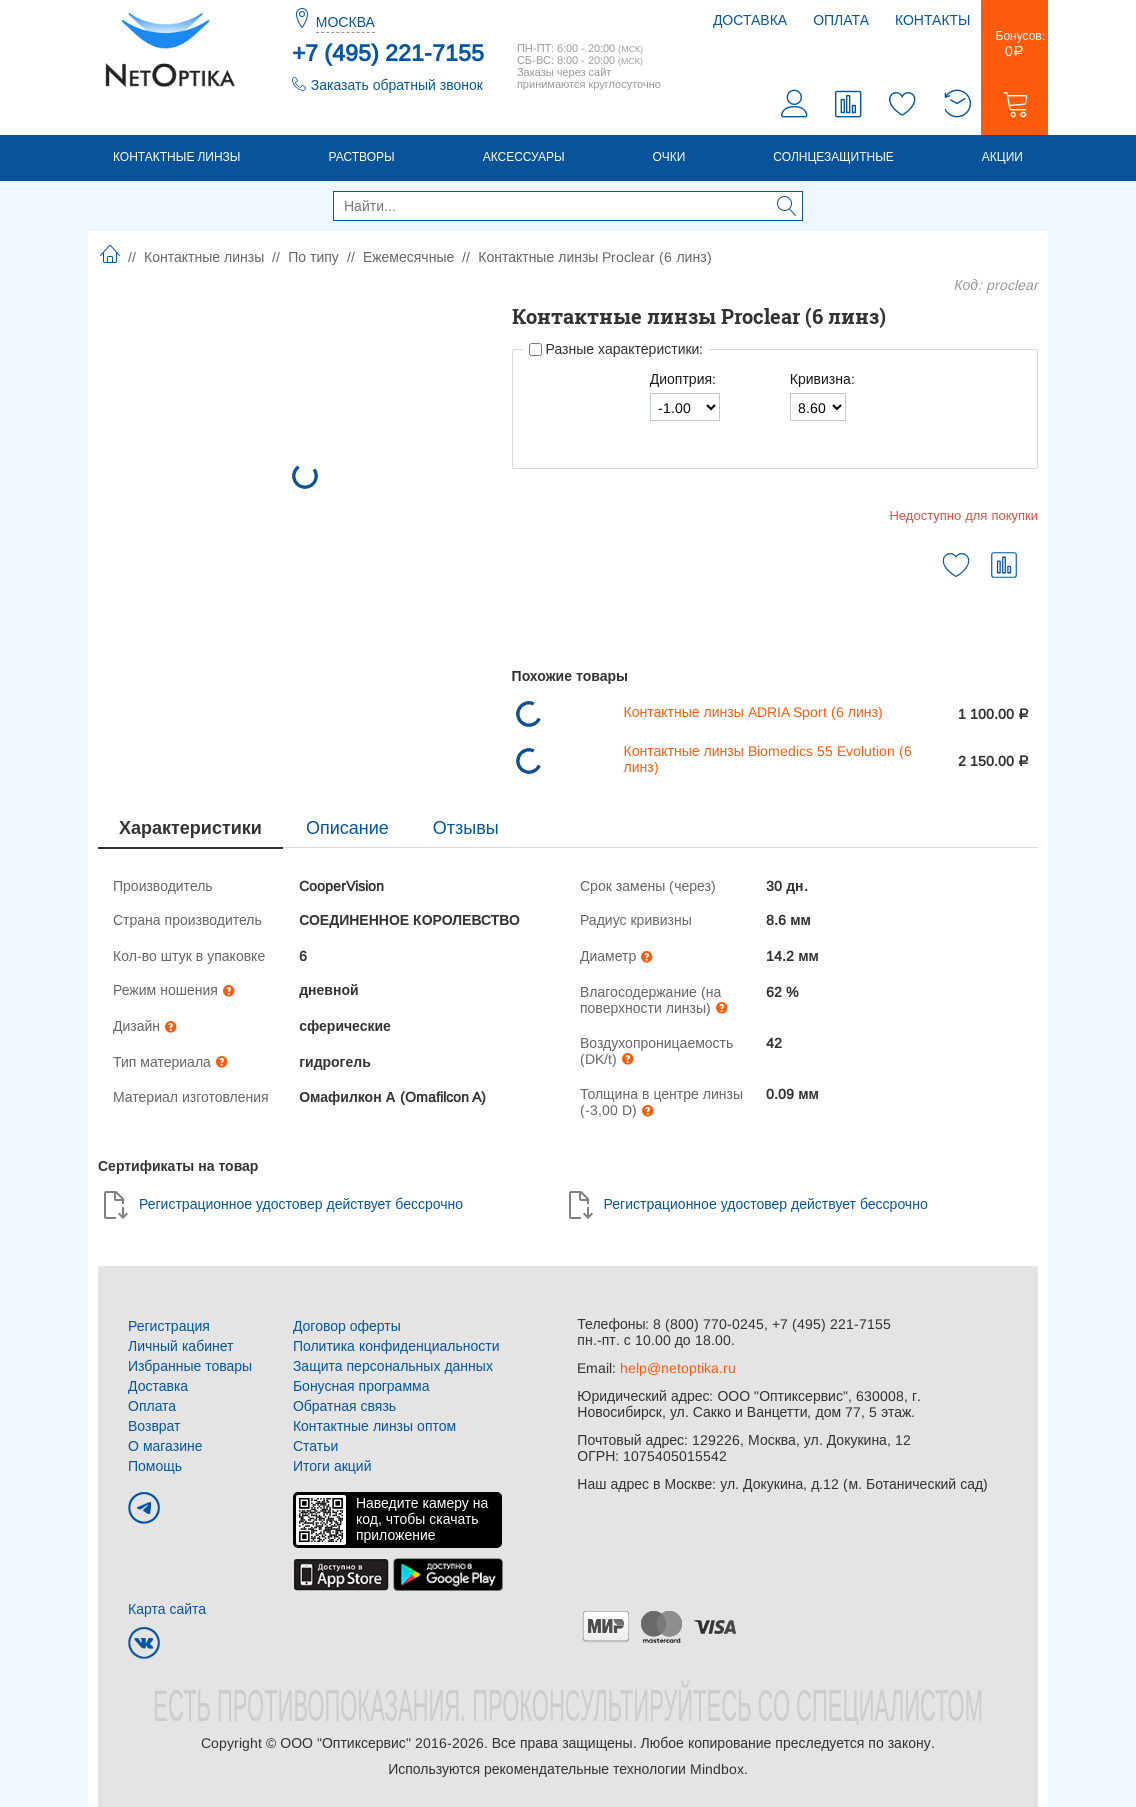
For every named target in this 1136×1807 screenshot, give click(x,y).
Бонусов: (1014, 44)
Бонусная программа (361, 1386)
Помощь (155, 1466)
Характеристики (190, 828)
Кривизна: (822, 379)
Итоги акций (332, 1466)
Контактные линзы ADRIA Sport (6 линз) (753, 712)
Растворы (361, 157)
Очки (669, 157)
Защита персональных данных (393, 1366)
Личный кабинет (180, 1346)
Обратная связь (344, 1406)
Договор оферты (347, 1326)
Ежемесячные (408, 257)
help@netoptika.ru (678, 1368)
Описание (347, 828)
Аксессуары (524, 157)
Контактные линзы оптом (374, 1426)
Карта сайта (167, 1609)
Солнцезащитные (833, 157)
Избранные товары (190, 1366)
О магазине (165, 1446)
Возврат (154, 1426)
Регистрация (169, 1326)
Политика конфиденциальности (396, 1346)
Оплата (841, 20)
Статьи (315, 1446)
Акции (1002, 157)
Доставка (750, 20)
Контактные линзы (176, 157)
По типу (313, 257)
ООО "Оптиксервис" (345, 1743)
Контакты (933, 20)
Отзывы (466, 828)
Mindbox (717, 1769)
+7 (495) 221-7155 (388, 53)
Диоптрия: (683, 379)
